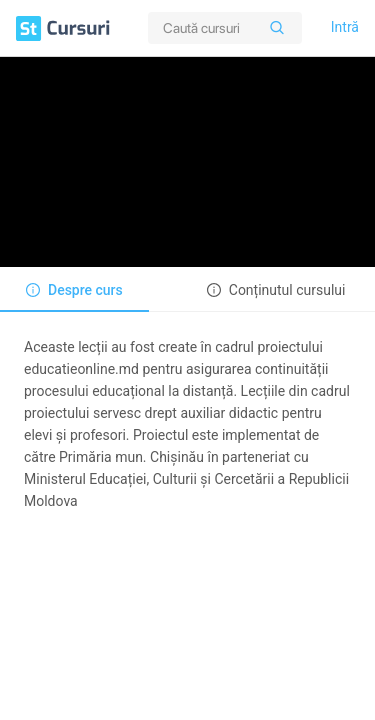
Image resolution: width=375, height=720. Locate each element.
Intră (345, 27)
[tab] (74, 290)
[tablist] (187, 289)
